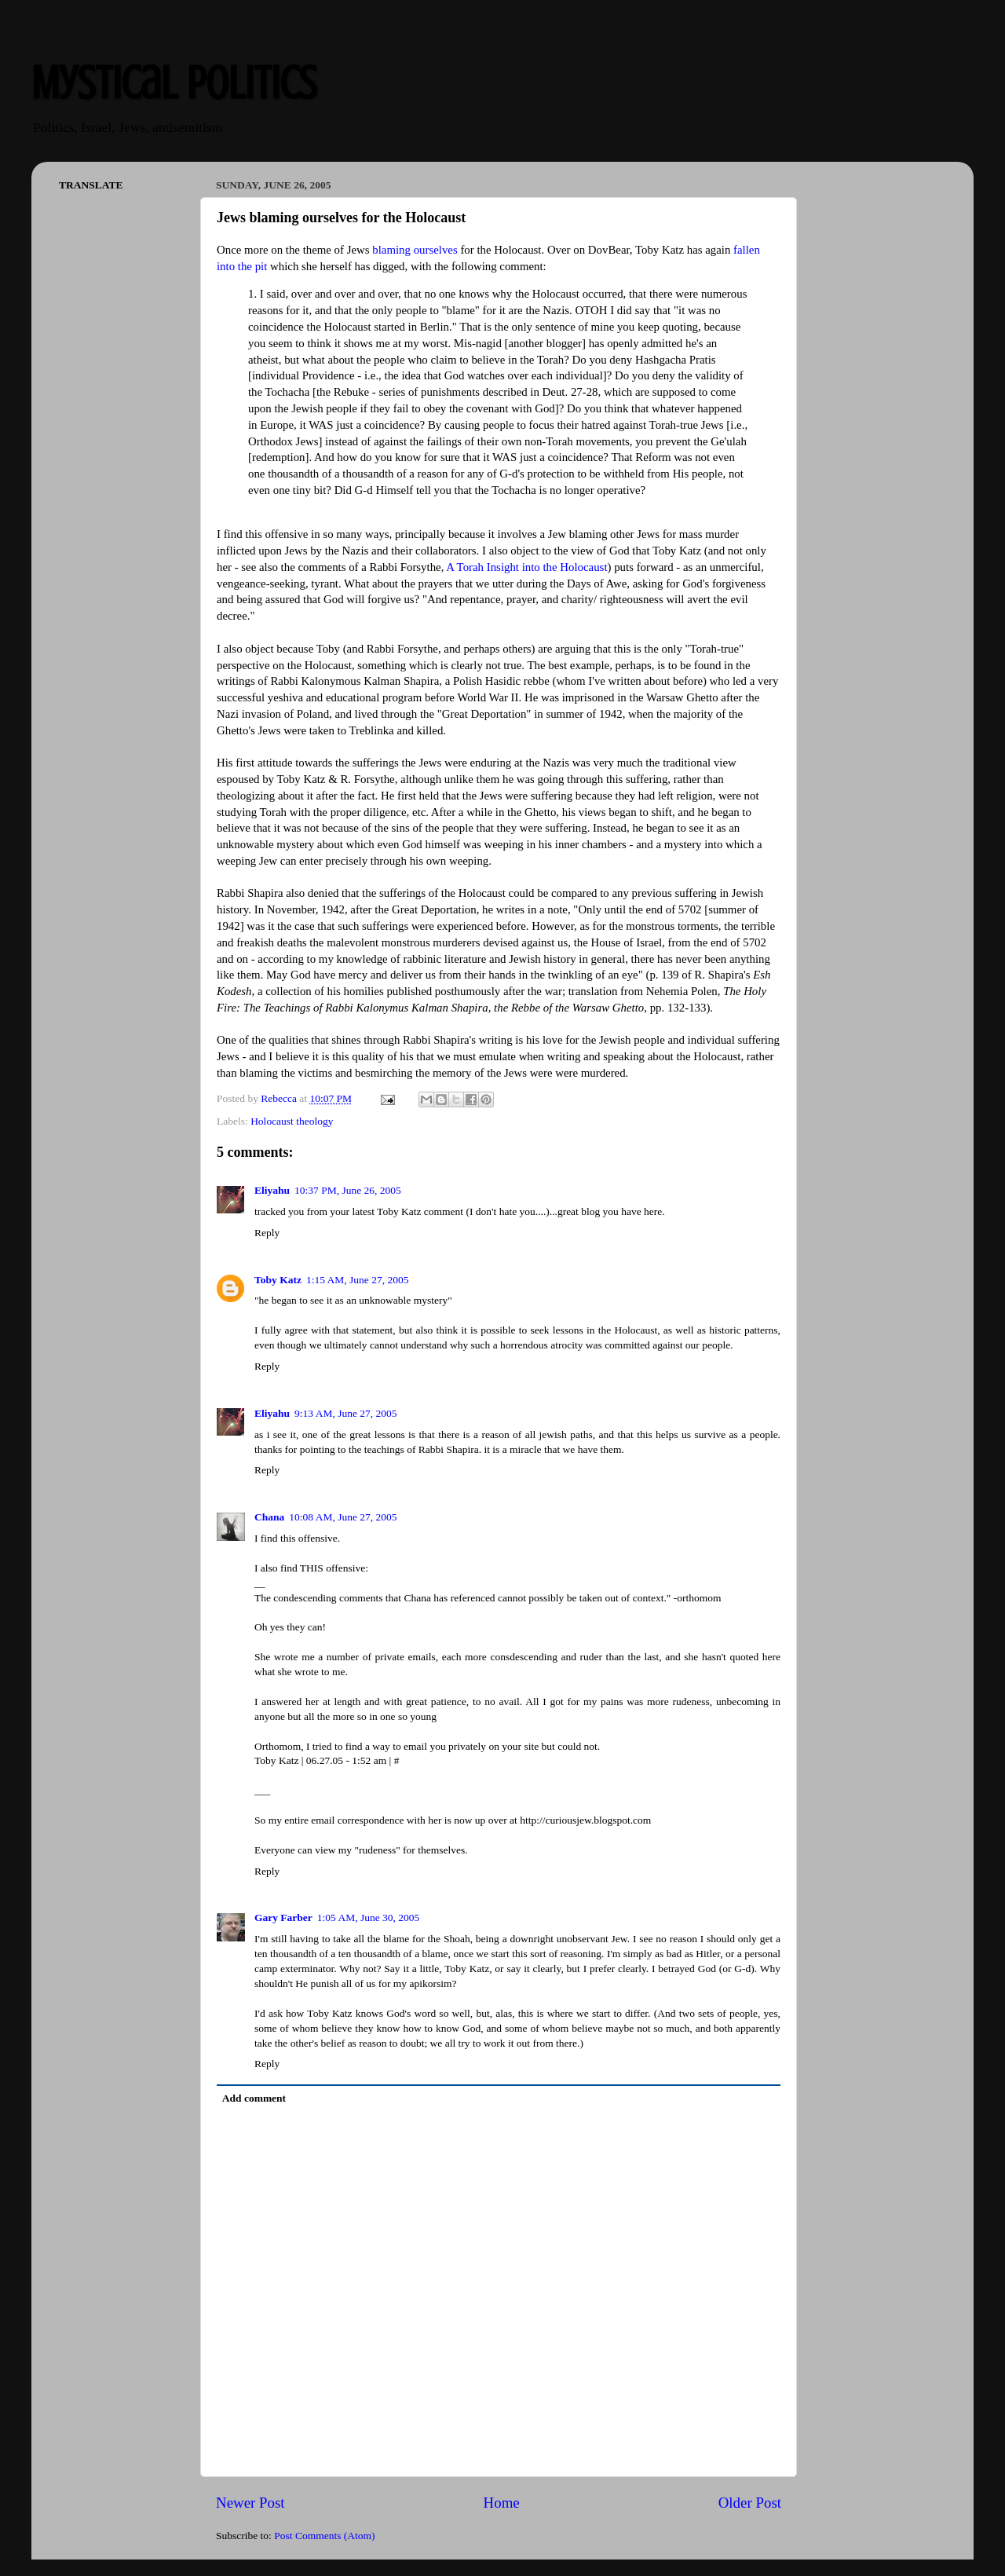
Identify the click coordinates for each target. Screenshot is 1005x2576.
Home (502, 2502)
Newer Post (250, 2502)
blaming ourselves (414, 249)
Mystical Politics (173, 83)
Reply (267, 1233)
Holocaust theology (291, 1121)
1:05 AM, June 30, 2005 (368, 1917)
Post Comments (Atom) (324, 2535)
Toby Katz (278, 1280)
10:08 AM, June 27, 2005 (343, 1517)
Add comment (254, 2098)
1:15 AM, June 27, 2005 (357, 1280)
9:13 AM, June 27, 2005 (345, 1413)
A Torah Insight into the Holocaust (526, 567)
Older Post (749, 2502)
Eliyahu (272, 1190)
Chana (269, 1517)
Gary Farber (283, 1917)
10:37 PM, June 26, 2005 (347, 1190)
